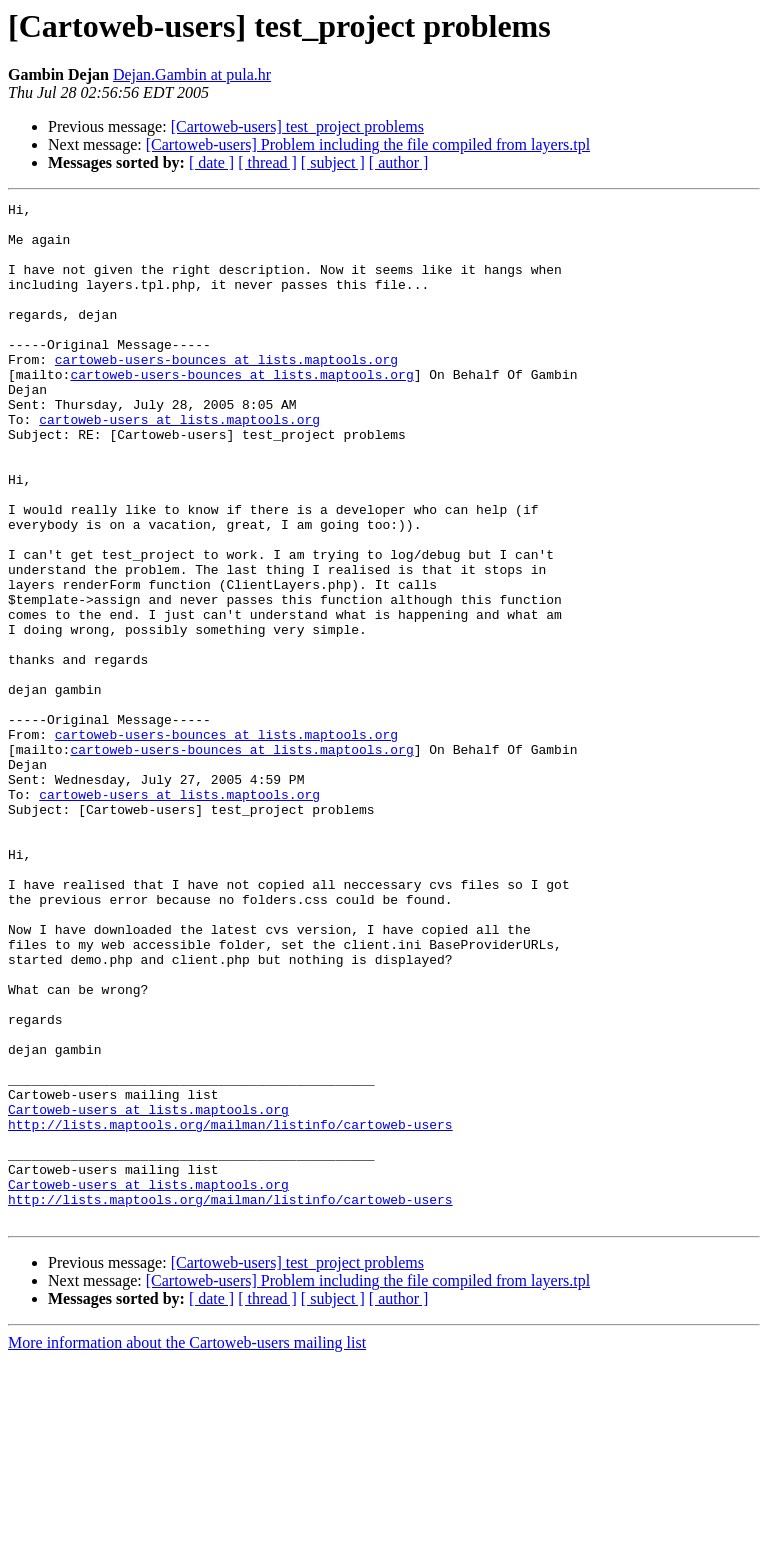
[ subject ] (333, 162)
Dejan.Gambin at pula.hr (192, 74)
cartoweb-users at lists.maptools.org (179, 464)
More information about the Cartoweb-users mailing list (187, 1546)
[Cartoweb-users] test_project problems (297, 126)
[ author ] (399, 162)
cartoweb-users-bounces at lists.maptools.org (226, 392)
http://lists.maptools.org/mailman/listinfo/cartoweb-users (230, 1310)
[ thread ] (267, 162)
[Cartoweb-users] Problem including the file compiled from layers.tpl (368, 144)
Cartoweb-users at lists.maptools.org (148, 1292)
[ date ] (211, 162)
